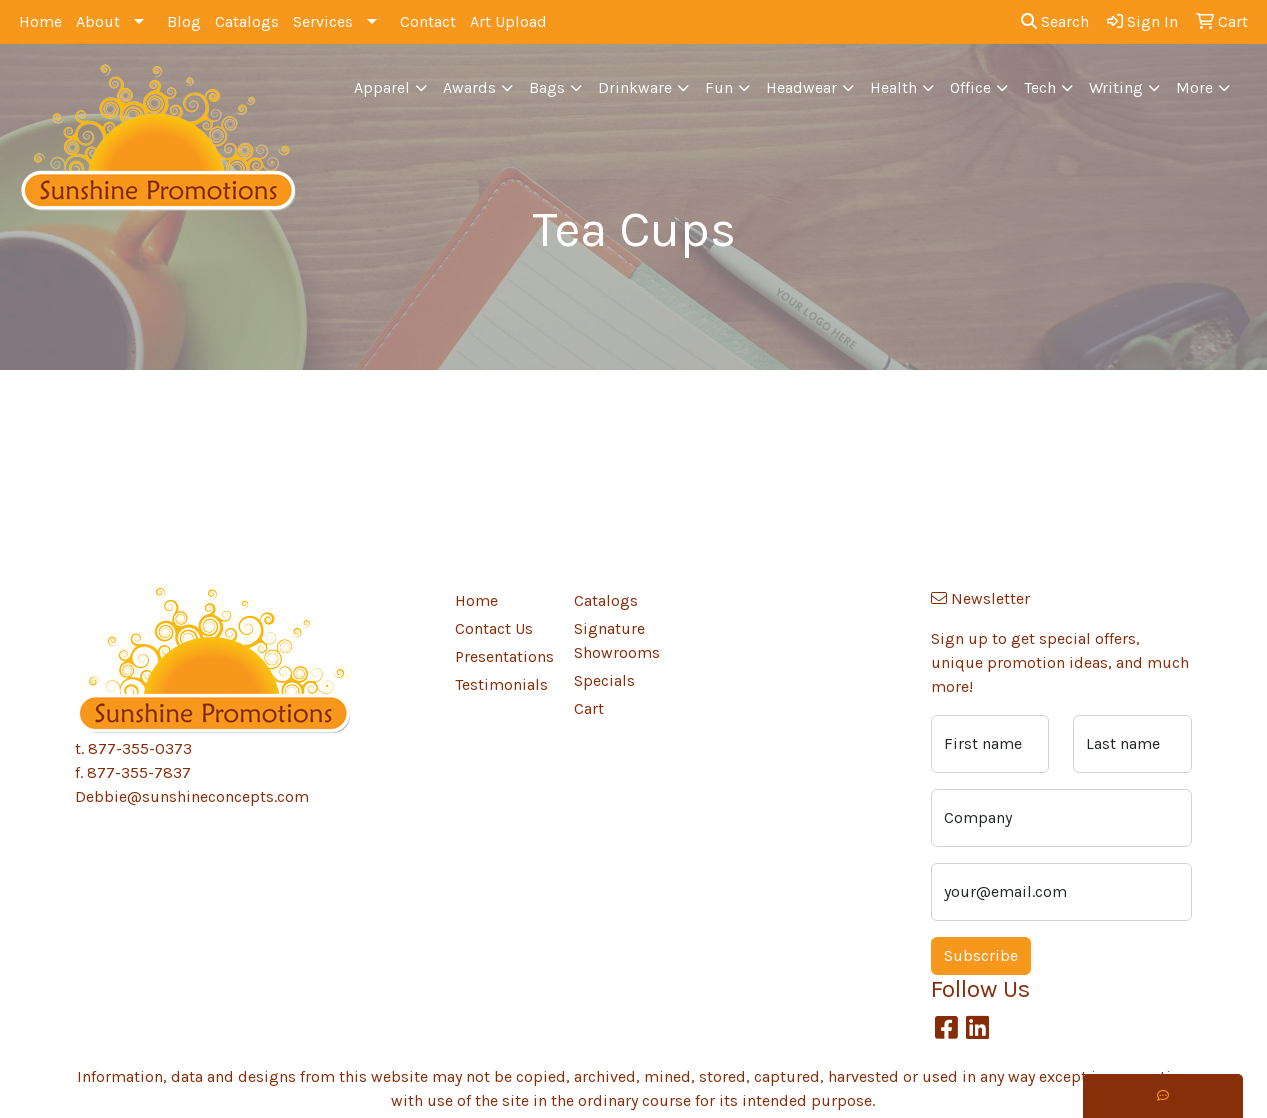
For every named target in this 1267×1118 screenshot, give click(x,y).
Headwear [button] (801, 87)
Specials (604, 680)
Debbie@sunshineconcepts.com (192, 796)
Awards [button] (469, 87)
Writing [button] (1116, 87)
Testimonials (501, 684)
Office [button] (970, 87)
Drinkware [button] (635, 87)
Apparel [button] (382, 87)
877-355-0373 (140, 748)
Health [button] (893, 87)
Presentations (502, 656)
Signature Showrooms (617, 640)
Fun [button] (719, 87)
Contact (428, 21)
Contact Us (494, 628)
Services (323, 21)
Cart (589, 708)
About (98, 21)
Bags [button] (547, 87)
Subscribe (981, 955)
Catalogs (247, 21)
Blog (184, 21)
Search (1055, 21)
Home (40, 21)
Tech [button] (1040, 87)
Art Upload (508, 21)
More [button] (1194, 87)
